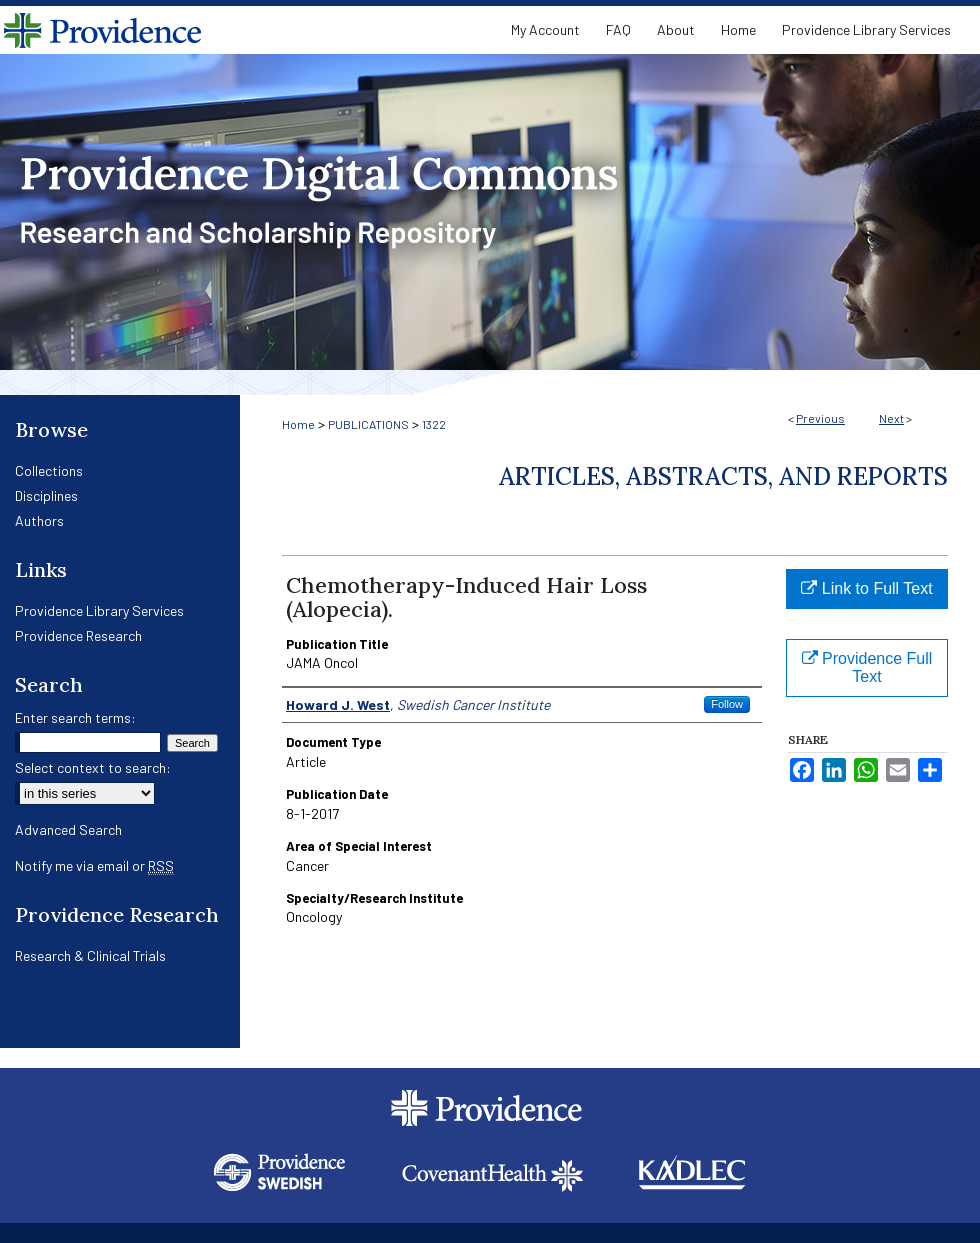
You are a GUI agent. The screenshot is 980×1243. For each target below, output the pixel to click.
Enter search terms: (75, 717)
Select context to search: (93, 767)
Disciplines (46, 495)
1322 (434, 424)
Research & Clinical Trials (90, 955)
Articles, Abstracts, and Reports (723, 476)
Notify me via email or (94, 865)
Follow (727, 704)
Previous (820, 418)
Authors (39, 520)
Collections (49, 470)
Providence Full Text (867, 667)
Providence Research (78, 635)
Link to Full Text (866, 588)
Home (298, 424)
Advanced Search (68, 829)
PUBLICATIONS (368, 424)
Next (891, 418)
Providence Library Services (99, 610)
